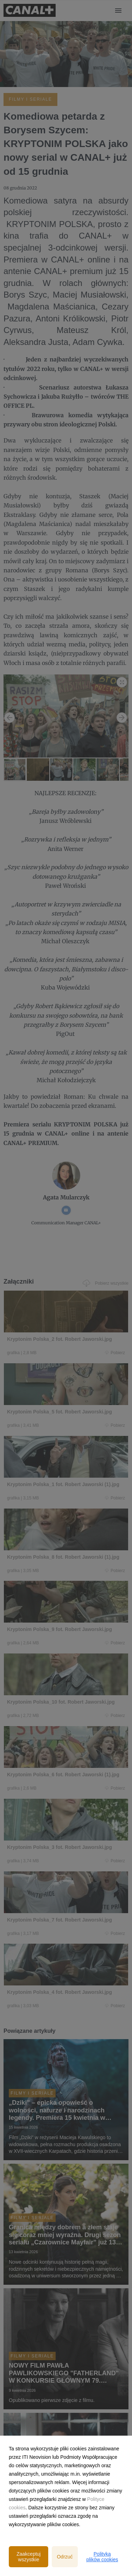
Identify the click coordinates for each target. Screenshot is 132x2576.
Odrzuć (65, 2557)
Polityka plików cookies (102, 2556)
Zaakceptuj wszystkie (28, 2556)
